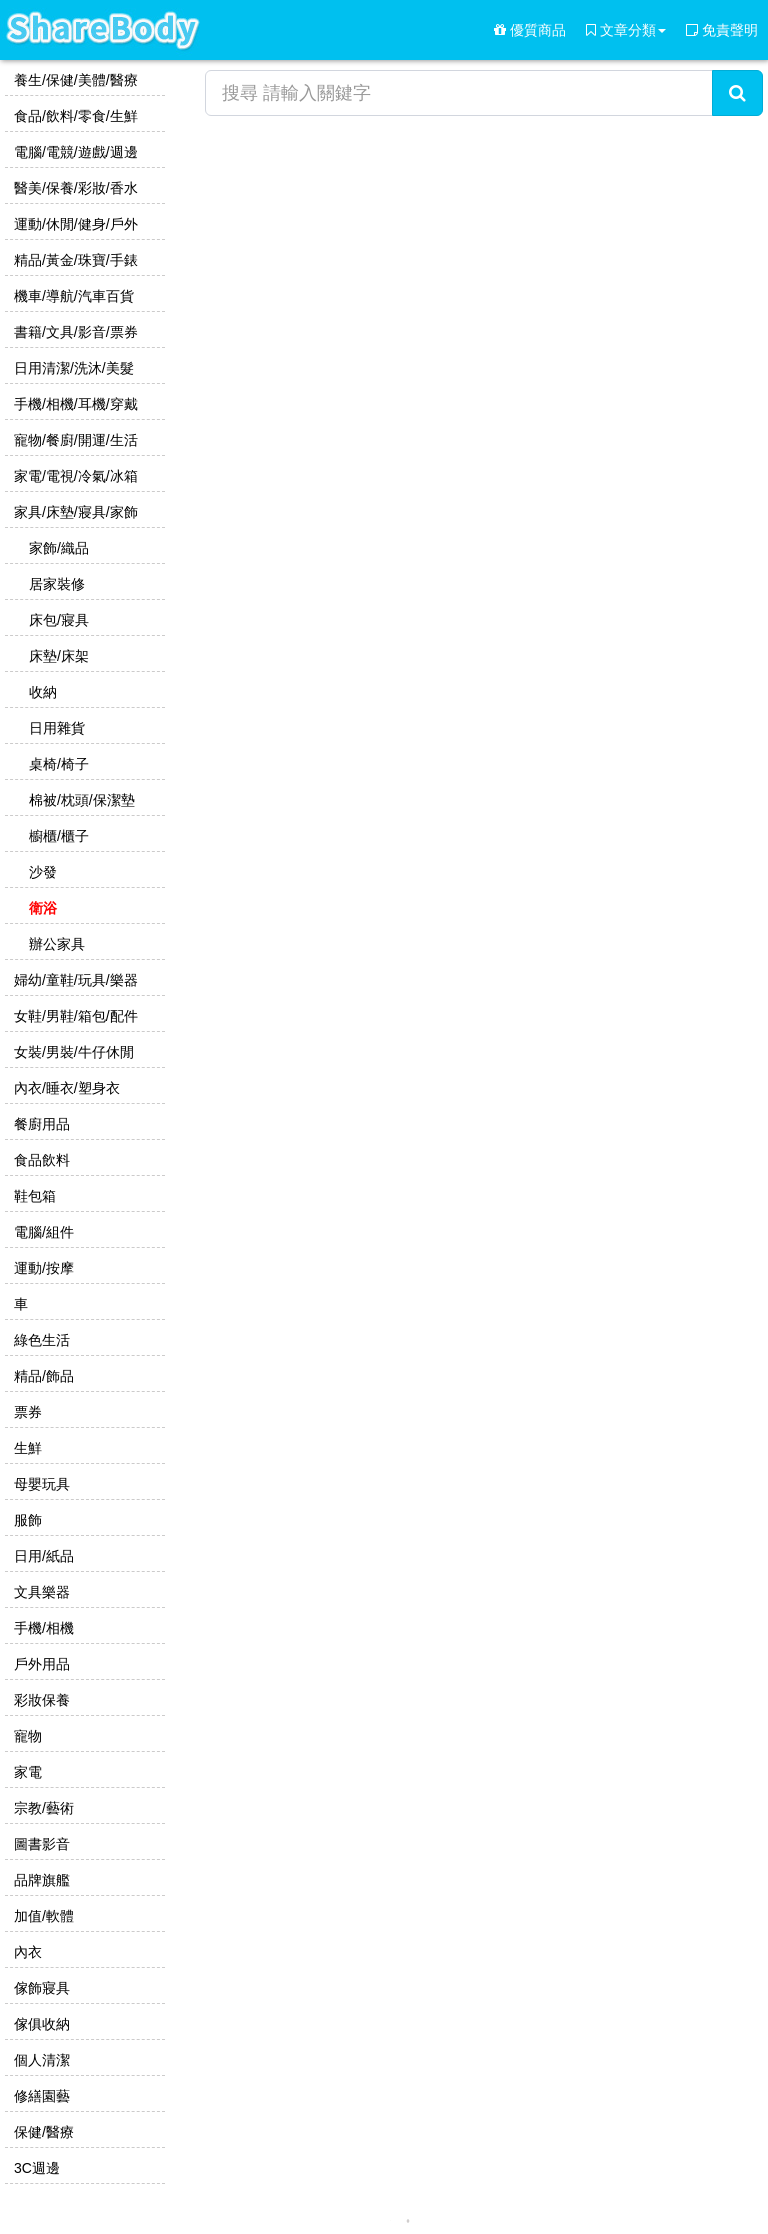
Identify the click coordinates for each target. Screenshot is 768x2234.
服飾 (26, 1520)
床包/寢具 (57, 620)
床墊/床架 (57, 656)
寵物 (26, 1736)
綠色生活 (40, 1340)
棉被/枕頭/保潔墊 (80, 800)
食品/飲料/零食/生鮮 (74, 116)
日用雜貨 (55, 728)
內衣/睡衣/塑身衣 (65, 1088)
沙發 (41, 872)
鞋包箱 (33, 1196)
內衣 (26, 1952)
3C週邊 (35, 2168)
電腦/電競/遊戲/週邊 (74, 152)
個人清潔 (40, 2060)
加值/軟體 (42, 1916)
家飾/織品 (57, 548)
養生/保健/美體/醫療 (74, 80)
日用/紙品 (42, 1556)
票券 (26, 1412)
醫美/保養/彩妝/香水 (74, 188)
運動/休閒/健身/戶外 (74, 224)
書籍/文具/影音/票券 (74, 332)
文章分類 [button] (626, 30)
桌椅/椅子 (57, 764)
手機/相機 (42, 1628)
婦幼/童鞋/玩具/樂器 (74, 980)
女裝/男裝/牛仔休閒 (72, 1052)
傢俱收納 (40, 2024)
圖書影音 (40, 1844)
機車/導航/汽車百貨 (72, 296)
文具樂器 (40, 1592)
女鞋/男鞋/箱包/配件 (74, 1016)
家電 (26, 1772)
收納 (41, 692)
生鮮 (26, 1448)
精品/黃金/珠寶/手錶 (74, 260)
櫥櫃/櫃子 (57, 836)
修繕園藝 (40, 2096)
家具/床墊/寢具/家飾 (74, 512)
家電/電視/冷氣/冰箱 (74, 476)
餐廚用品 (40, 1124)
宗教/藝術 (42, 1808)
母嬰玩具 (40, 1484)
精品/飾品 (42, 1376)
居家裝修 (55, 584)
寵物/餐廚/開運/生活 (74, 440)
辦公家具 (55, 944)
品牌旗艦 (40, 1880)
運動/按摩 (42, 1268)
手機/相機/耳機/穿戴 (74, 404)
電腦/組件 (42, 1232)
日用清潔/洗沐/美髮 (72, 368)
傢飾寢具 (40, 1988)
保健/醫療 (42, 2132)
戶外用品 (40, 1664)
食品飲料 (40, 1160)
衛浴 (41, 908)
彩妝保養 (40, 1700)
